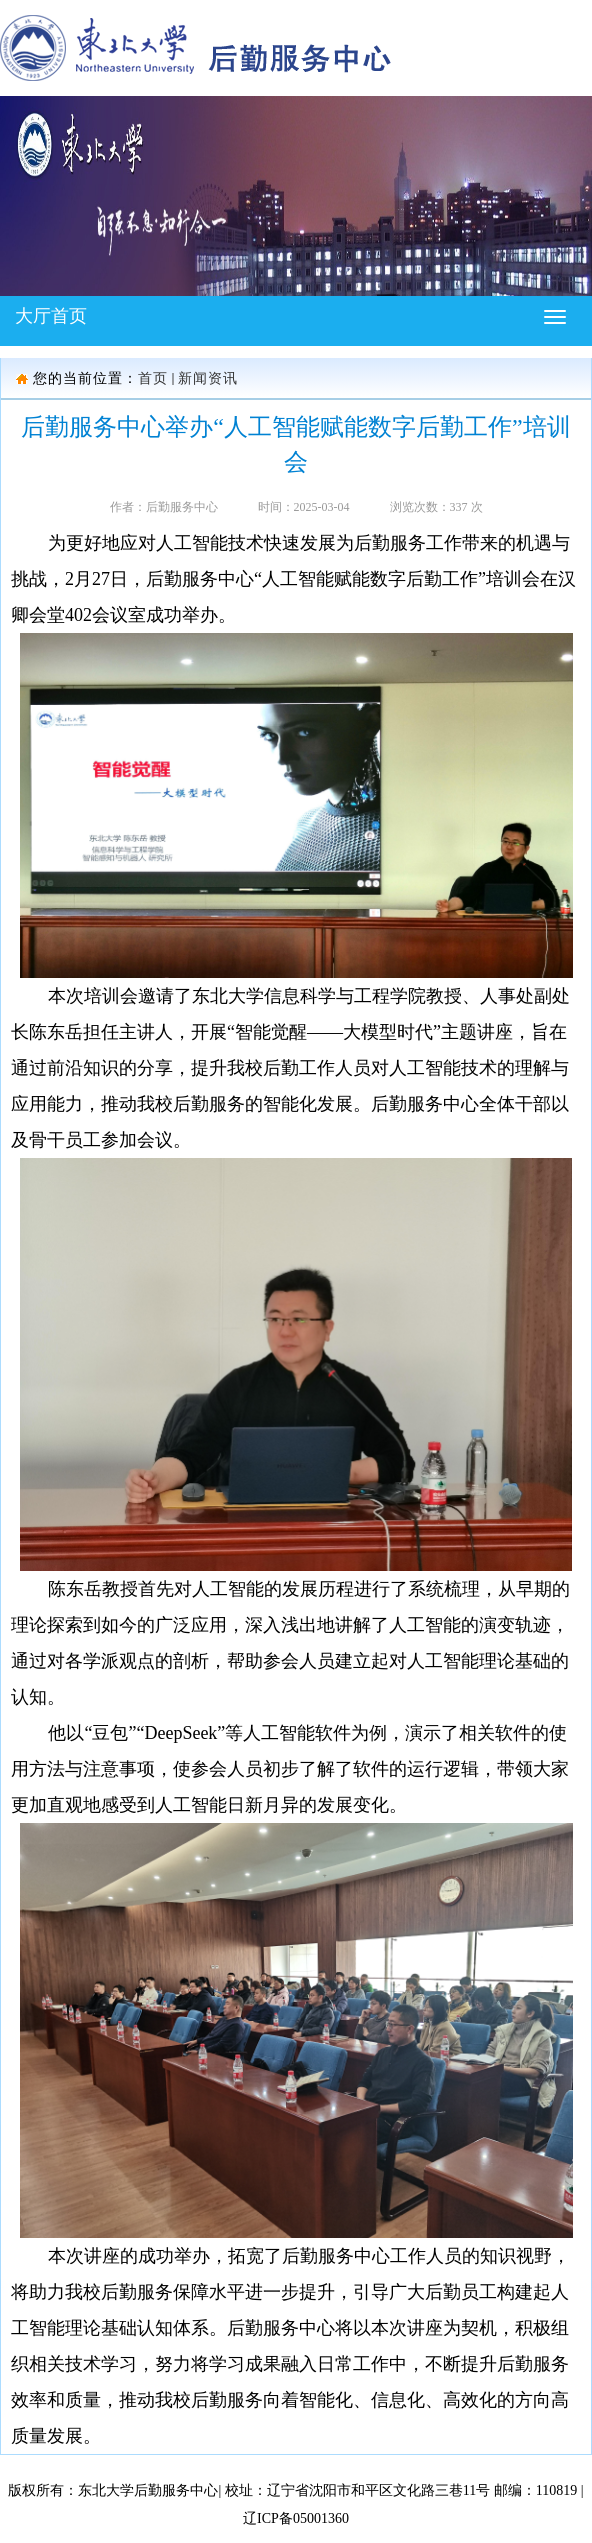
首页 (153, 378)
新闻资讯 (208, 378)
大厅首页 (51, 316)
